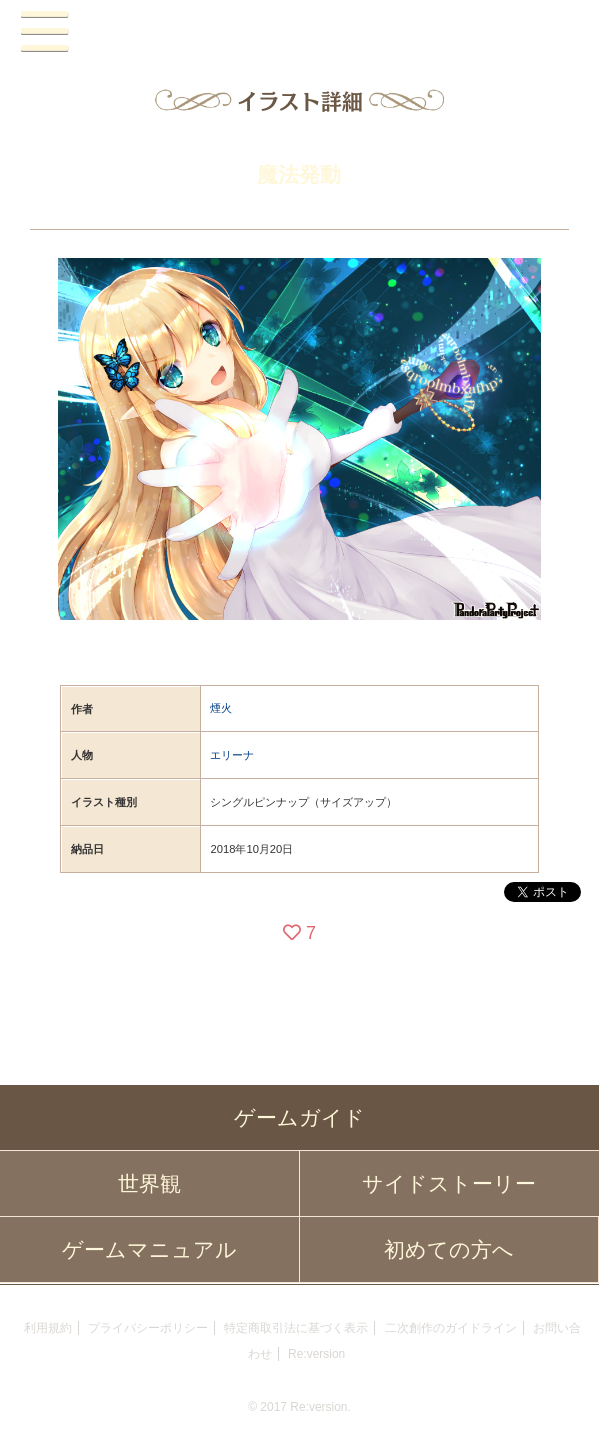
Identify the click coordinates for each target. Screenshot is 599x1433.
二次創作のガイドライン (451, 1328)
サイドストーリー (449, 1183)
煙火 (221, 708)
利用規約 (48, 1328)
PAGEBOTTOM (563, 1394)
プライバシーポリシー (148, 1328)
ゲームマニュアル (149, 1249)
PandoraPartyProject (299, 32)
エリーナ (232, 755)
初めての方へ (449, 1249)
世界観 (149, 1183)
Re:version (316, 1354)
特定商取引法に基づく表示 (296, 1328)
